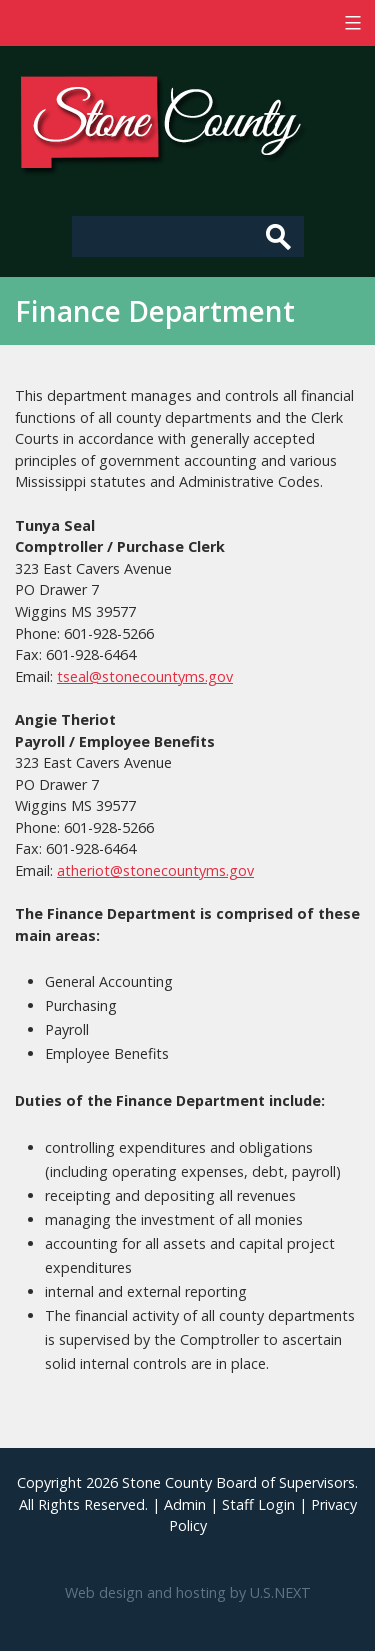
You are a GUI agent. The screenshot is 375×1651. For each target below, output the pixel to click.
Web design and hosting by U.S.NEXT (188, 1592)
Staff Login (258, 1504)
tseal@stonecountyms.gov (145, 676)
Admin (185, 1504)
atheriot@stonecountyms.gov (155, 870)
